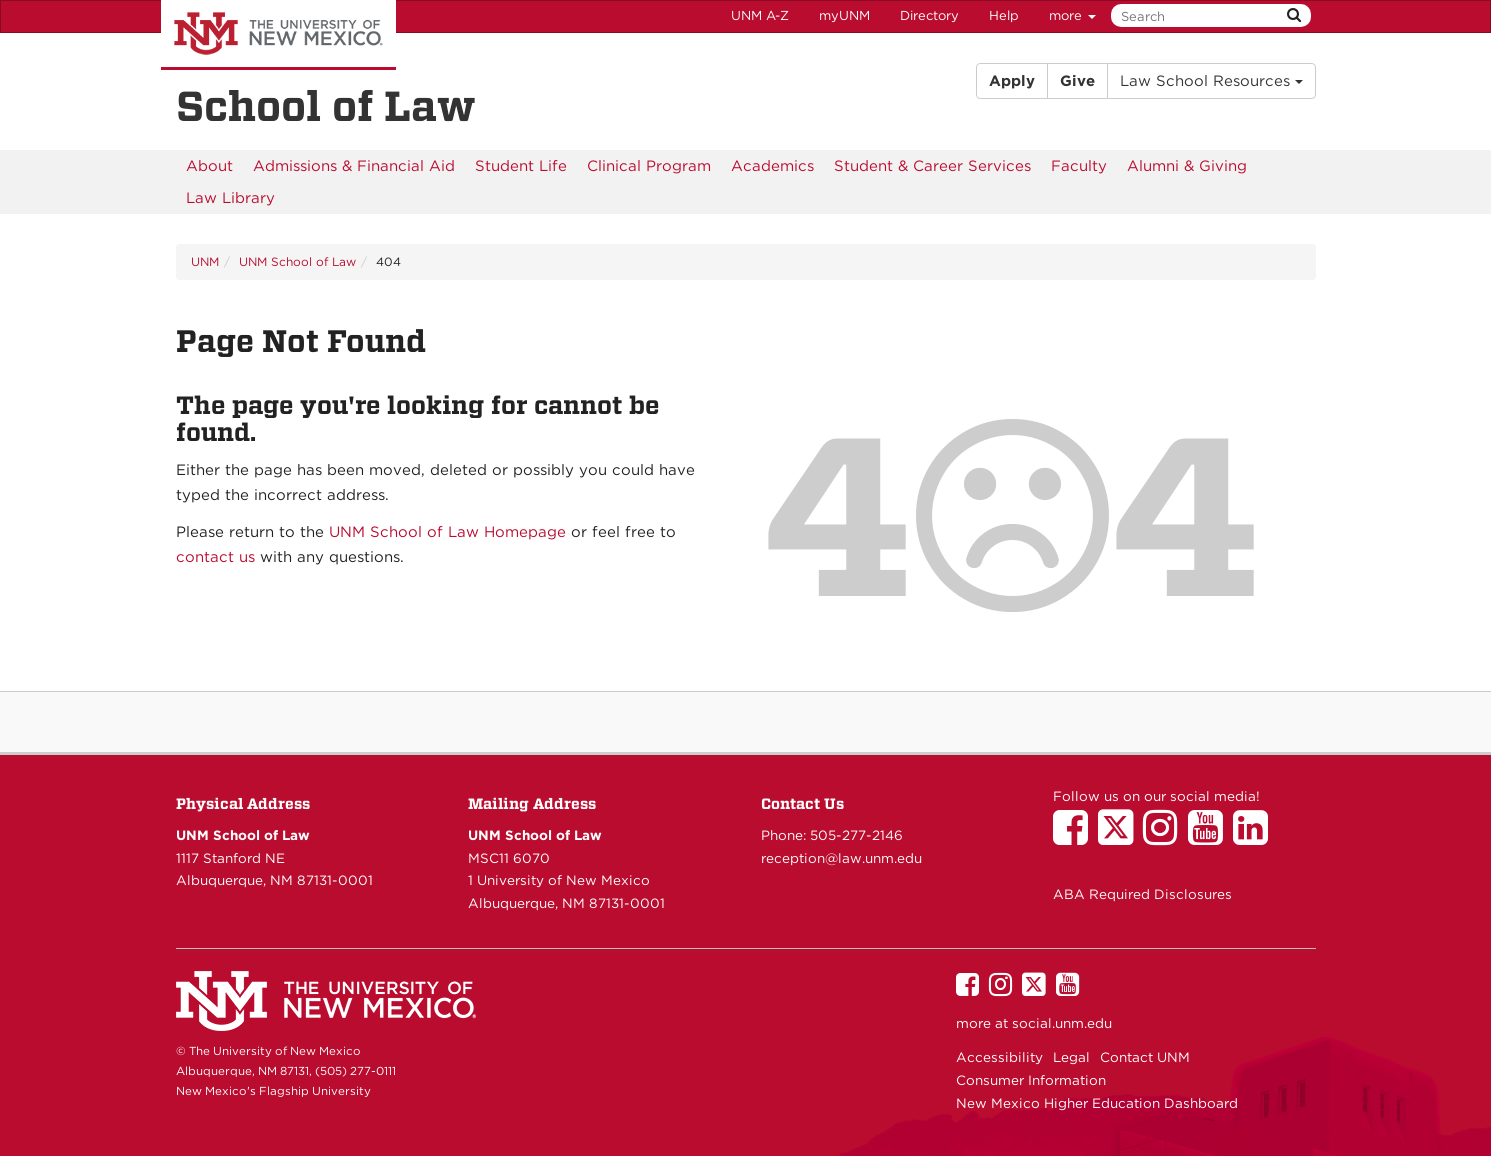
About (209, 166)
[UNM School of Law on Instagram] (1165, 837)
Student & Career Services (932, 166)
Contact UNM (1145, 1057)
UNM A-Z (760, 15)
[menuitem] (209, 166)
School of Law (326, 106)
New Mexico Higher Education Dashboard (1097, 1103)
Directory (929, 15)
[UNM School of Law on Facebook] (1075, 837)
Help (1004, 15)
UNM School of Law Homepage (447, 532)
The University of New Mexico (278, 35)
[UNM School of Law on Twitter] (1120, 837)
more (1072, 15)
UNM (205, 261)
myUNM (844, 15)
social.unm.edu (1062, 1023)
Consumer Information (1031, 1080)
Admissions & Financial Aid (354, 166)
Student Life (521, 166)
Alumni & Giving (1187, 166)
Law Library (230, 198)
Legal (1071, 1057)
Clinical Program (649, 166)
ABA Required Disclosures (1142, 894)
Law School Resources (1211, 81)
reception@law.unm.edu (841, 858)
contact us (215, 557)
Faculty (1079, 166)
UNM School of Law (297, 261)
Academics (772, 166)
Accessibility (999, 1057)
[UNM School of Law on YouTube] (1210, 837)
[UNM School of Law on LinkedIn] (1255, 837)
